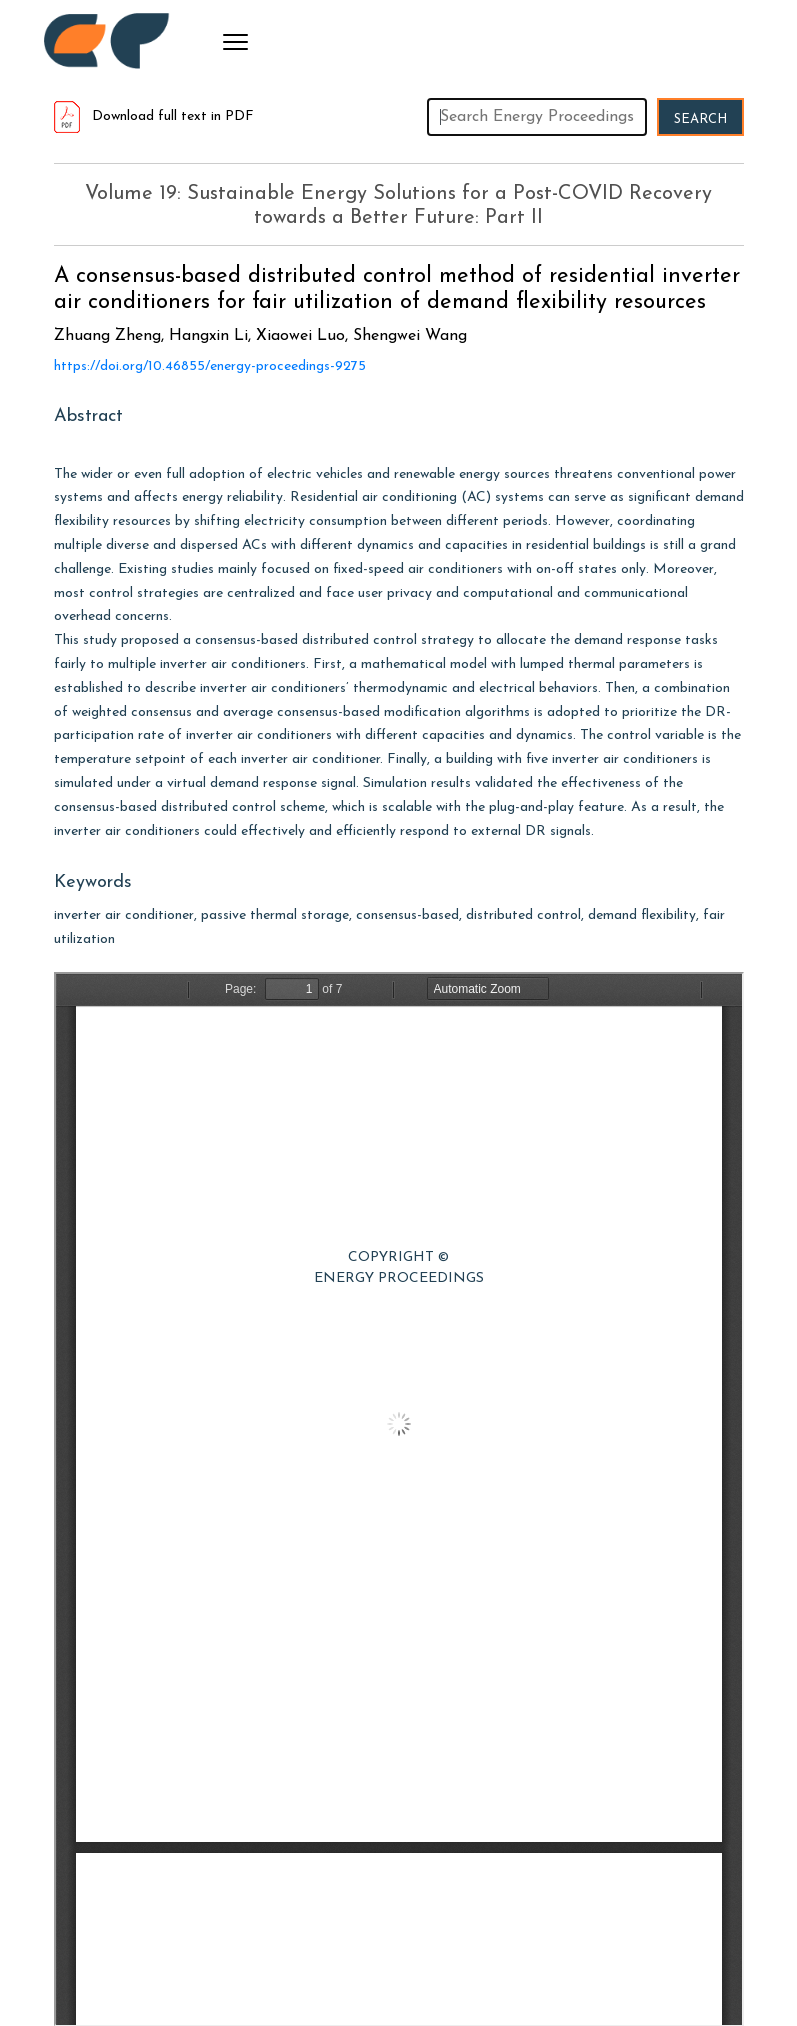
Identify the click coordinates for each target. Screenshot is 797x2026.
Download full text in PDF (154, 116)
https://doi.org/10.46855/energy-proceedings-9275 (210, 366)
